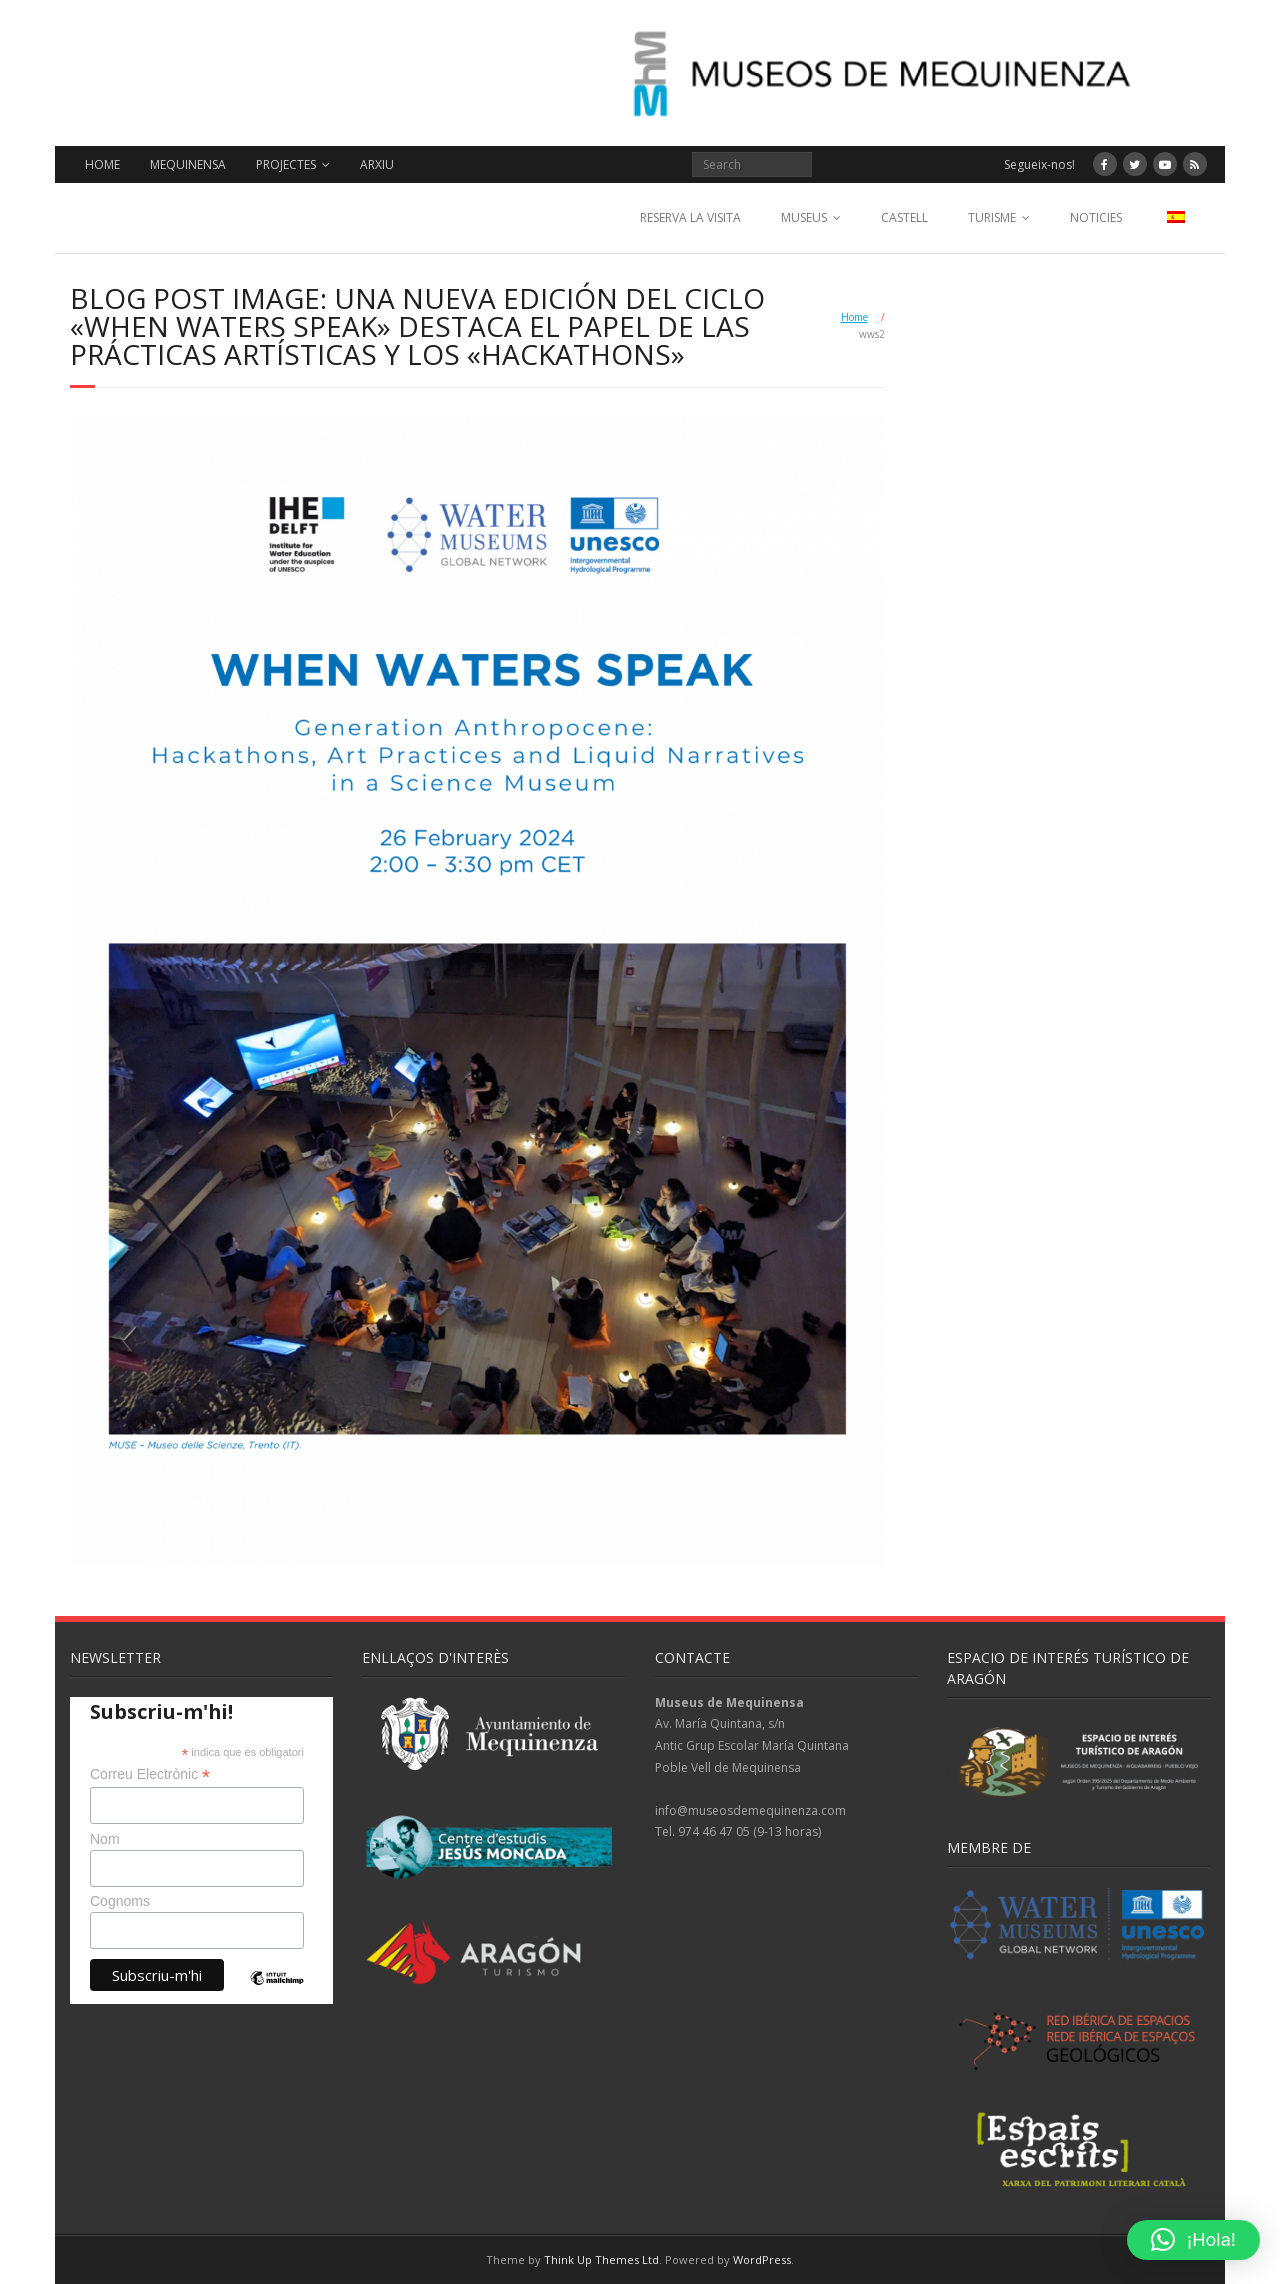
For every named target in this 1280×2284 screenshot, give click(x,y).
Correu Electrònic (150, 1774)
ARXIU (377, 164)
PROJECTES (286, 164)
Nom (105, 1839)
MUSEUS (804, 217)
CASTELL (904, 217)
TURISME (992, 217)
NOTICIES (1096, 217)
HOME (102, 164)
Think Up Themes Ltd (601, 2259)
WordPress (762, 2259)
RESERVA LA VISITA (690, 217)
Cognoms (120, 1901)
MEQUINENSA (188, 164)
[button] (1193, 2240)
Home (854, 317)
